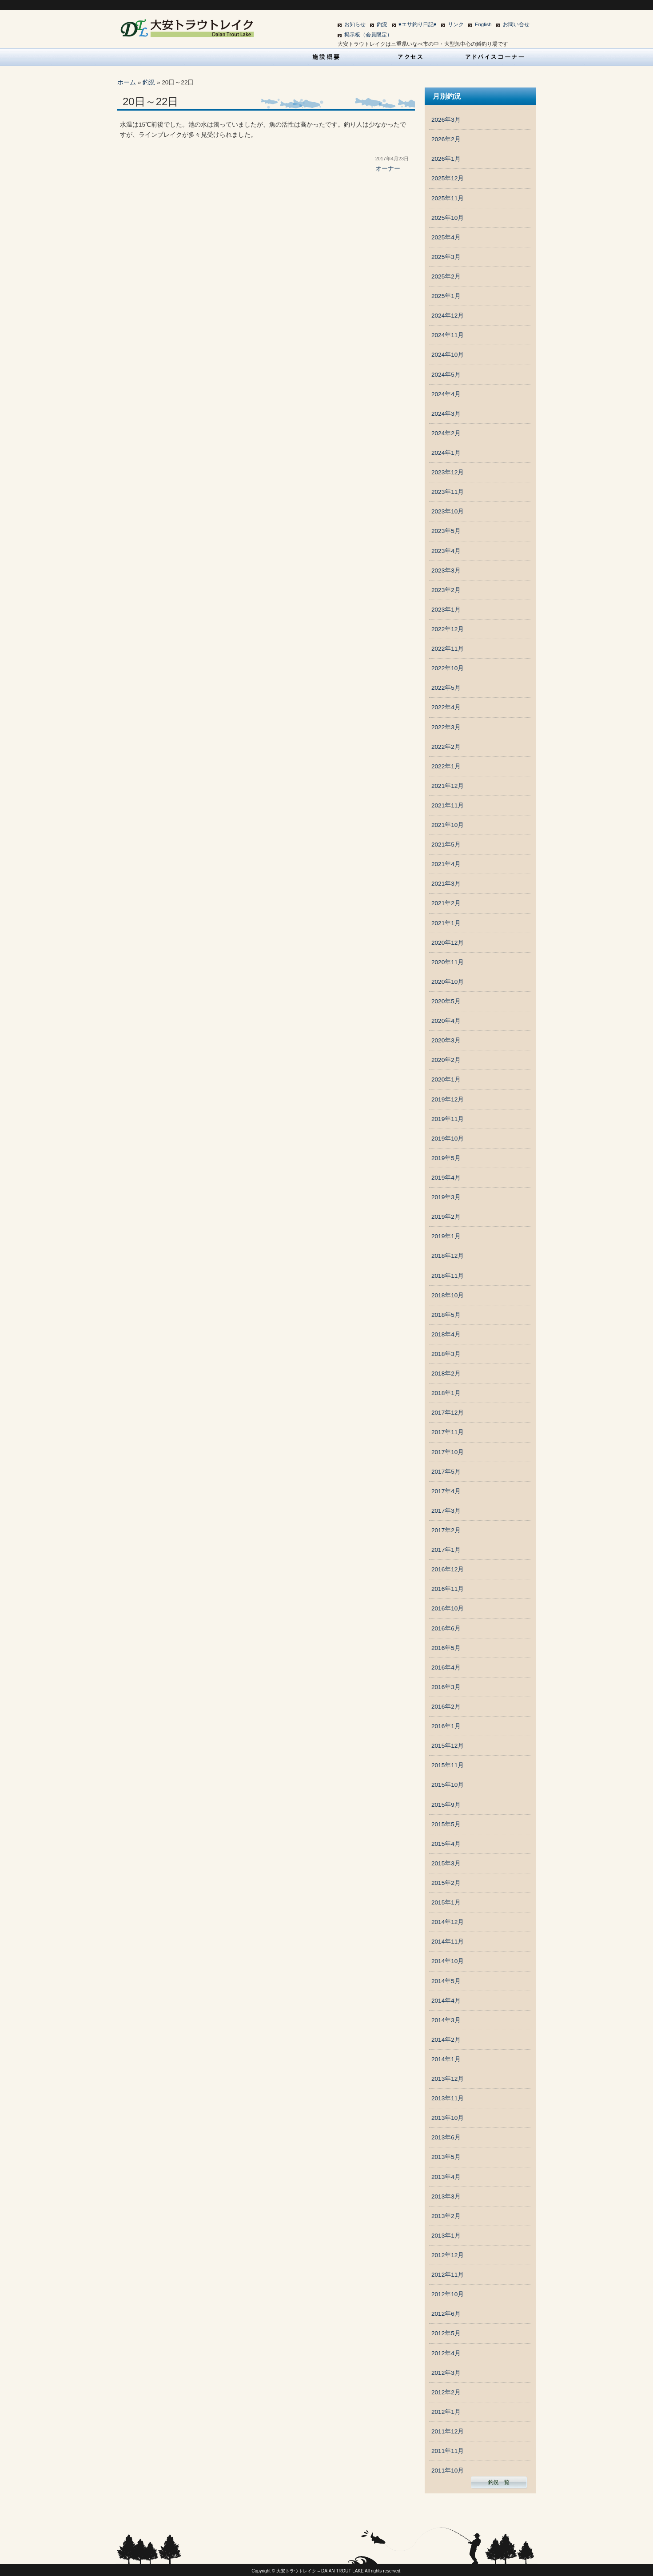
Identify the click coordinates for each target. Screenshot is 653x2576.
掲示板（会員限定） (368, 34)
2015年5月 (446, 1824)
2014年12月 (447, 1922)
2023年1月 (446, 609)
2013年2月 (446, 2216)
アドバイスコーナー (495, 57)
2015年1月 (446, 1902)
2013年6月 (446, 2137)
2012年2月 (446, 2392)
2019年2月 (446, 1216)
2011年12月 (447, 2431)
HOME (157, 57)
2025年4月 (446, 237)
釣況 (382, 24)
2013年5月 (446, 2157)
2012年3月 (446, 2372)
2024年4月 (446, 394)
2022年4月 (446, 707)
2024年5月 (446, 374)
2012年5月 (446, 2333)
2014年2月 (446, 2039)
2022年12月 (447, 629)
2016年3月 (446, 1687)
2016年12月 (447, 1569)
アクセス (411, 57)
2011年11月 (447, 2451)
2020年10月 (447, 981)
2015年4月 (446, 1844)
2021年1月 (446, 923)
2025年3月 (446, 257)
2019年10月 (447, 1138)
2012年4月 (446, 2353)
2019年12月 (447, 1099)
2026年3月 (446, 119)
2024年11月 (447, 335)
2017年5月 (446, 1471)
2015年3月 (446, 1863)
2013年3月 (446, 2196)
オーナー (387, 168)
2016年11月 (447, 1589)
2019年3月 (446, 1197)
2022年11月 (447, 648)
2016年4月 (446, 1667)
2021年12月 (447, 786)
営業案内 (242, 57)
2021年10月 (447, 825)
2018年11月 (447, 1275)
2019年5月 (446, 1158)
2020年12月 (447, 942)
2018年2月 (446, 1373)
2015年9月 (446, 1804)
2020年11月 (447, 962)
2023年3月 (446, 570)
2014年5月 (446, 1981)
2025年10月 (447, 218)
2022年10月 (447, 668)
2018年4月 (446, 1334)
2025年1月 (446, 296)
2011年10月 (447, 2470)
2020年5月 (446, 1001)
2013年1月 (446, 2235)
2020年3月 (446, 1040)
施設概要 (326, 57)
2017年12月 (447, 1412)
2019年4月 (446, 1177)
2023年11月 (447, 492)
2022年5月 (446, 687)
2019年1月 (446, 1236)
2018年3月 (446, 1354)
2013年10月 (447, 2118)
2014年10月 (447, 1961)
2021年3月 (446, 883)
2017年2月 (446, 1530)
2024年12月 (447, 315)
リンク (456, 24)
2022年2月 (446, 746)
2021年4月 (446, 864)
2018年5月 (446, 1315)
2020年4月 (446, 1021)
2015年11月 (447, 1765)
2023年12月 (447, 472)
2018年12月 (447, 1255)
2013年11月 (447, 2098)
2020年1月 (446, 1079)
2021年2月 (446, 903)
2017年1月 (446, 1549)
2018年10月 (447, 1295)
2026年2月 (446, 139)
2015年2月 (446, 1883)
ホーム (126, 82)
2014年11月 (447, 1941)
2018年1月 (446, 1393)
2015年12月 (447, 1745)
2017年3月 (446, 1510)
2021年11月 (447, 805)
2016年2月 (446, 1706)
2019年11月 (447, 1119)
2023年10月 (447, 511)
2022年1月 (446, 766)
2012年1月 (446, 2412)
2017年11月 (447, 1432)
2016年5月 (446, 1648)
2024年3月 (446, 413)
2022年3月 (446, 727)
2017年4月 (446, 1491)
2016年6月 (446, 1628)
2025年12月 (447, 178)
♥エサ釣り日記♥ (417, 24)
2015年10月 (447, 1784)
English (483, 24)
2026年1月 (446, 158)
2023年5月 (446, 531)
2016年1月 (446, 1726)
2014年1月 (446, 2059)
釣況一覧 (499, 2482)
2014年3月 (446, 2020)
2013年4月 (446, 2177)
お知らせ (355, 24)
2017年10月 (447, 1452)
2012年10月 (447, 2294)
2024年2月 (446, 433)
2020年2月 (446, 1060)
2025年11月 (447, 198)
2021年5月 (446, 844)
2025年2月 (446, 276)
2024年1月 (446, 452)
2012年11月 (447, 2274)
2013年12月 (447, 2078)
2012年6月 (446, 2313)
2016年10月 (447, 1608)
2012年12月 (447, 2255)
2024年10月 (447, 354)
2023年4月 (446, 551)
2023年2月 (446, 590)
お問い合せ (516, 24)
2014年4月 (446, 2000)
